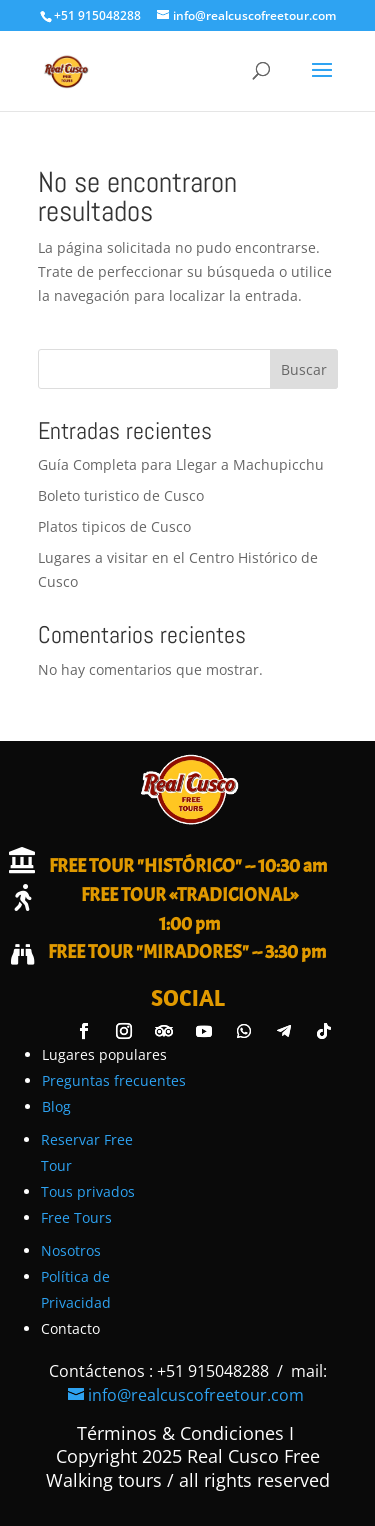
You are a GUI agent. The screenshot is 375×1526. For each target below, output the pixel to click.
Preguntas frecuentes (114, 1080)
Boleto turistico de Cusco (121, 495)
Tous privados (88, 1191)
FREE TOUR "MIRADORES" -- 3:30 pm (187, 952)
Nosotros (71, 1250)
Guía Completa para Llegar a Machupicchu (181, 464)
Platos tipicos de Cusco (114, 526)
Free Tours (76, 1217)
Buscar (304, 369)
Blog (56, 1106)
